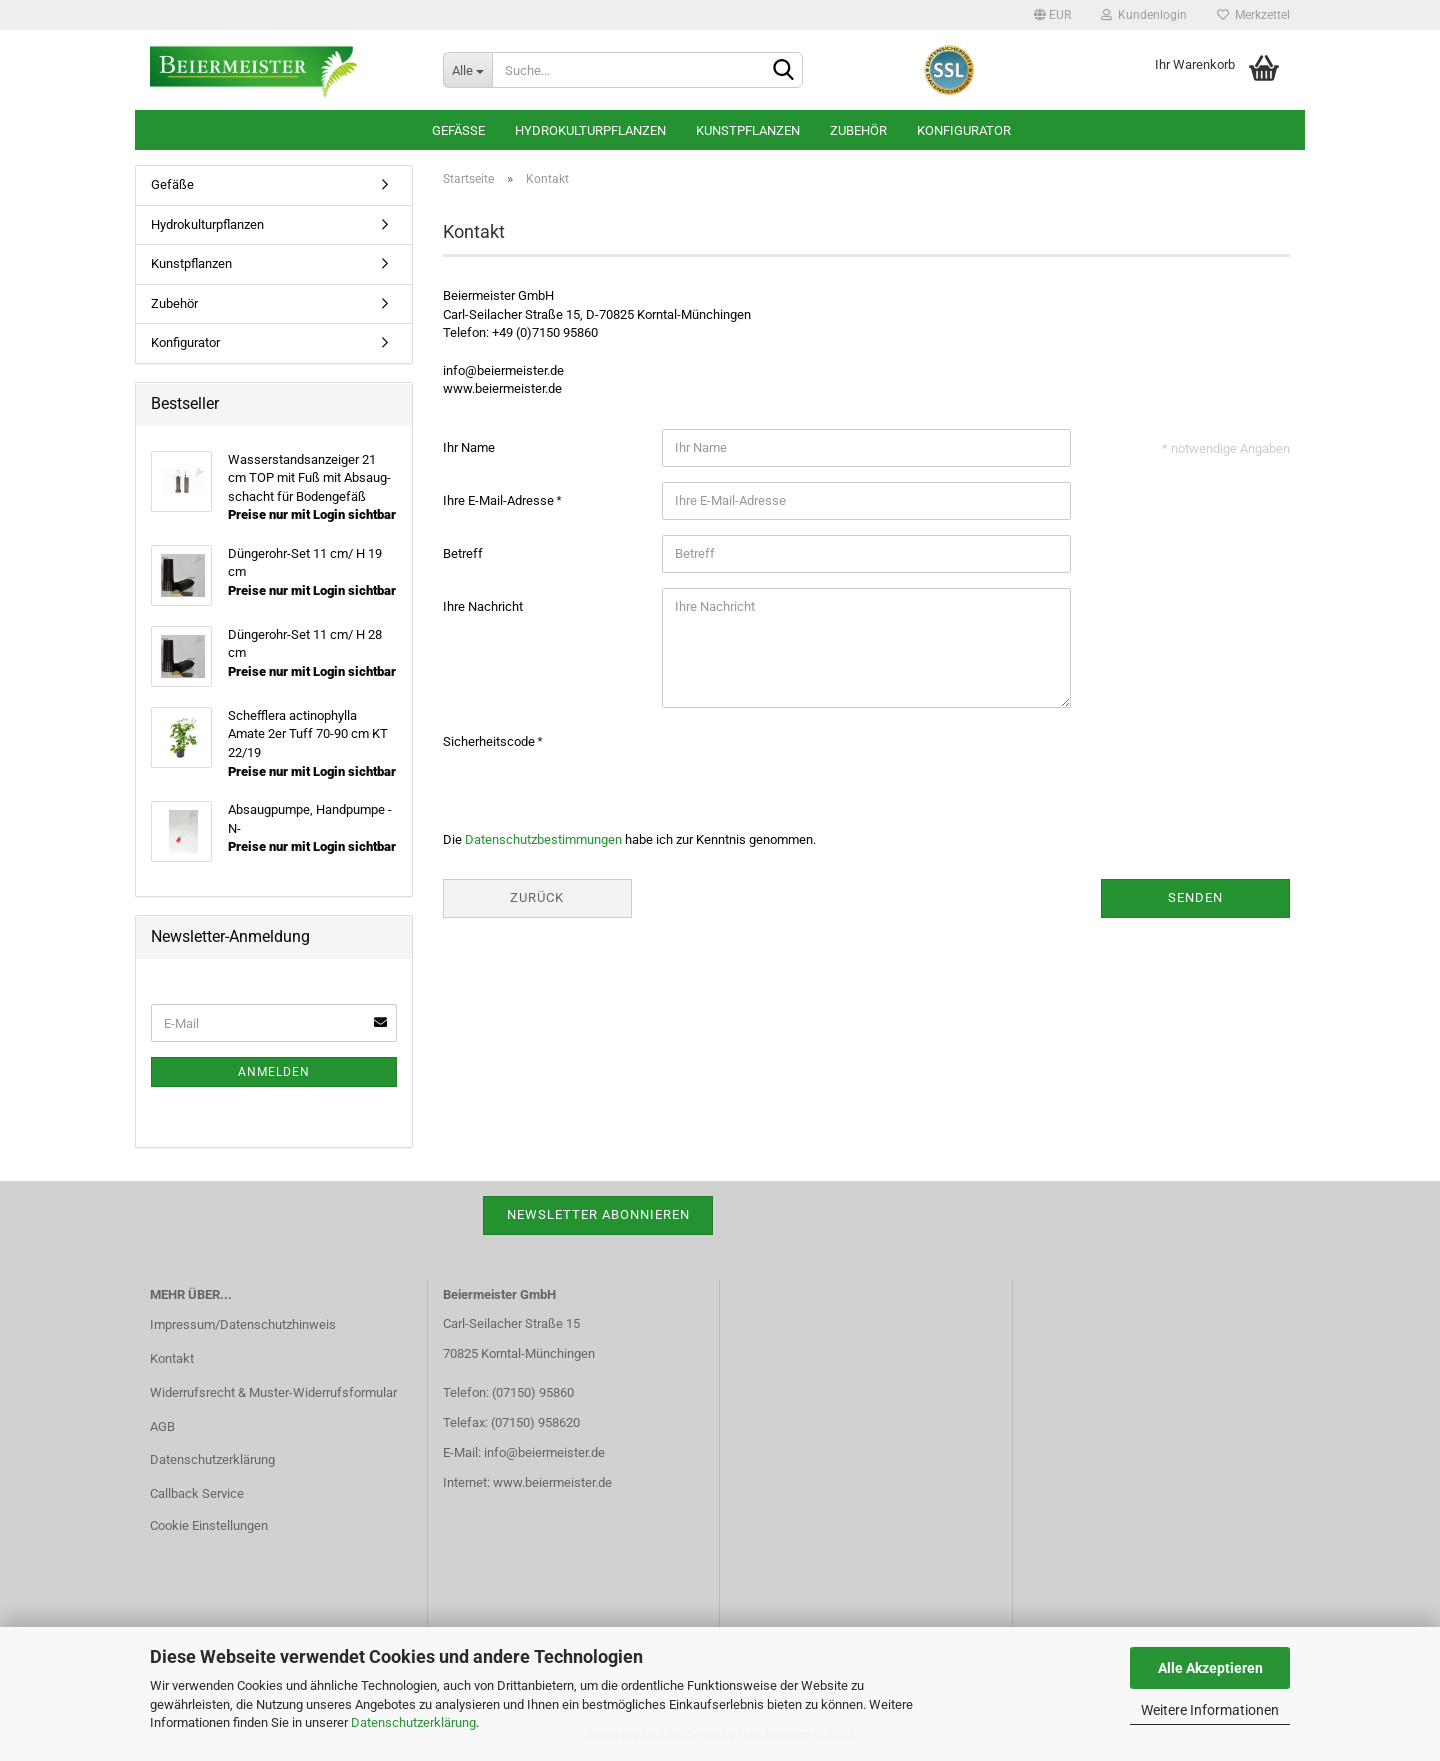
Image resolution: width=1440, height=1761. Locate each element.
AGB (162, 1426)
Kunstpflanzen (748, 130)
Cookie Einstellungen (209, 1525)
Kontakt (172, 1358)
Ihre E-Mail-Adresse (500, 500)
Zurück (537, 897)
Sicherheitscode (490, 741)
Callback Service (197, 1493)
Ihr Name (469, 447)
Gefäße (458, 130)
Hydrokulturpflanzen (590, 130)
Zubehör (858, 130)
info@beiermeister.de (544, 1452)
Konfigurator (964, 130)
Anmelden (274, 1072)
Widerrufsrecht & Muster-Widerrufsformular (273, 1392)
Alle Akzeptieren (1210, 1668)
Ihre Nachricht (483, 606)
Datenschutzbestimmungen (543, 839)
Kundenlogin (1144, 15)
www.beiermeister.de (552, 1482)
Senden (1195, 897)
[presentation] (814, 762)
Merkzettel (1253, 15)
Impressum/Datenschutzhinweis (243, 1324)
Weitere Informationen (1210, 1710)
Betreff (463, 553)
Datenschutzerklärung (413, 1722)
